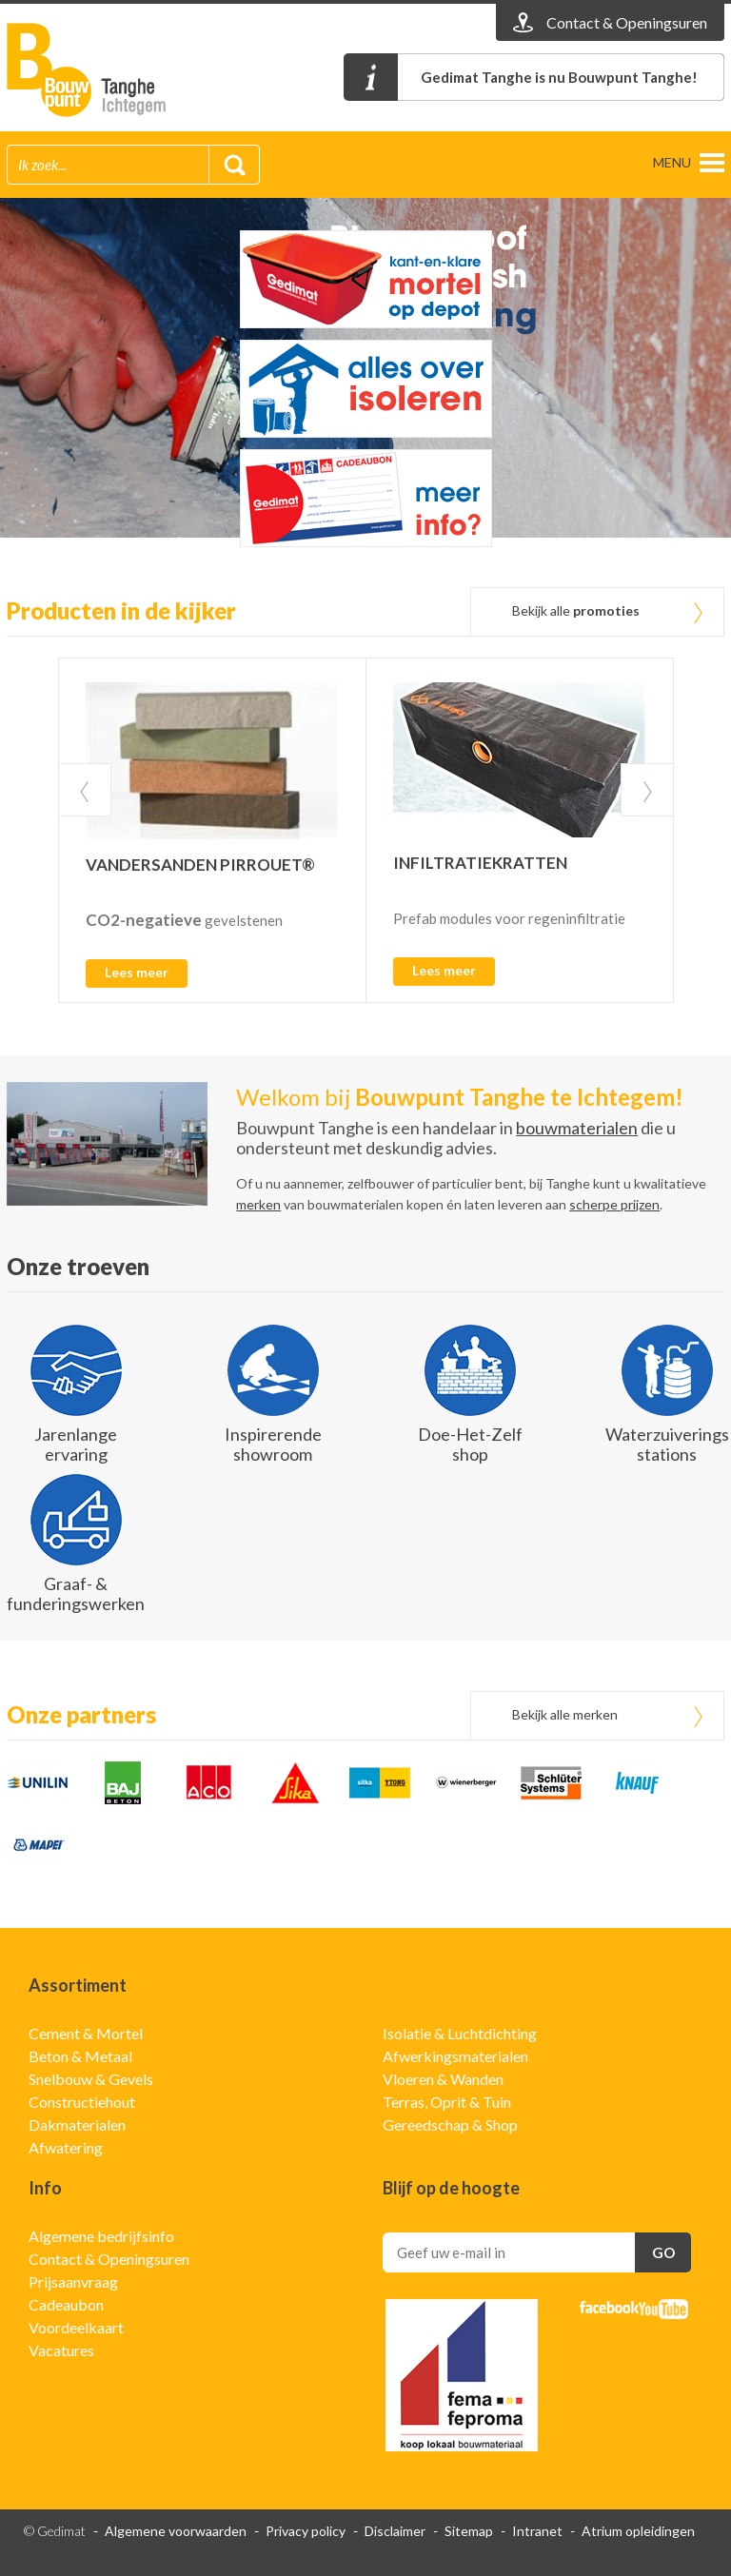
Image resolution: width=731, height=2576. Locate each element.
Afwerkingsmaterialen (455, 2056)
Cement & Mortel (86, 2033)
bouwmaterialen (577, 1127)
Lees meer (136, 972)
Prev (84, 789)
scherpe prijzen (614, 1204)
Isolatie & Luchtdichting (460, 2033)
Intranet (537, 2531)
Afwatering (66, 2147)
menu (672, 162)
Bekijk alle (576, 610)
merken (258, 1204)
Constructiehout (82, 2102)
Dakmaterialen (77, 2124)
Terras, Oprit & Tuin (447, 2102)
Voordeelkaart (76, 2327)
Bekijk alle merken (565, 1714)
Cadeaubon (66, 2304)
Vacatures (61, 2350)
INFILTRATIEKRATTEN (480, 863)
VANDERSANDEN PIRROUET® (200, 865)
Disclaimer (395, 2531)
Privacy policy (306, 2531)
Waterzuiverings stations (667, 1444)
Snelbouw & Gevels (91, 2079)
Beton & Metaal (80, 2056)
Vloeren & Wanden (443, 2079)
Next (647, 789)
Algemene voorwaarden (176, 2531)
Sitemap (469, 2531)
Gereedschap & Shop (450, 2124)
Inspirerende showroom (273, 1444)
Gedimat (116, 70)
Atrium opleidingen (638, 2531)
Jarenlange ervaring (75, 1444)
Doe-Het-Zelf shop (470, 1444)
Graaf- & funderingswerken (76, 1593)
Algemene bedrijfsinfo (101, 2236)
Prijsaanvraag (73, 2281)
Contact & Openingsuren (109, 2259)
